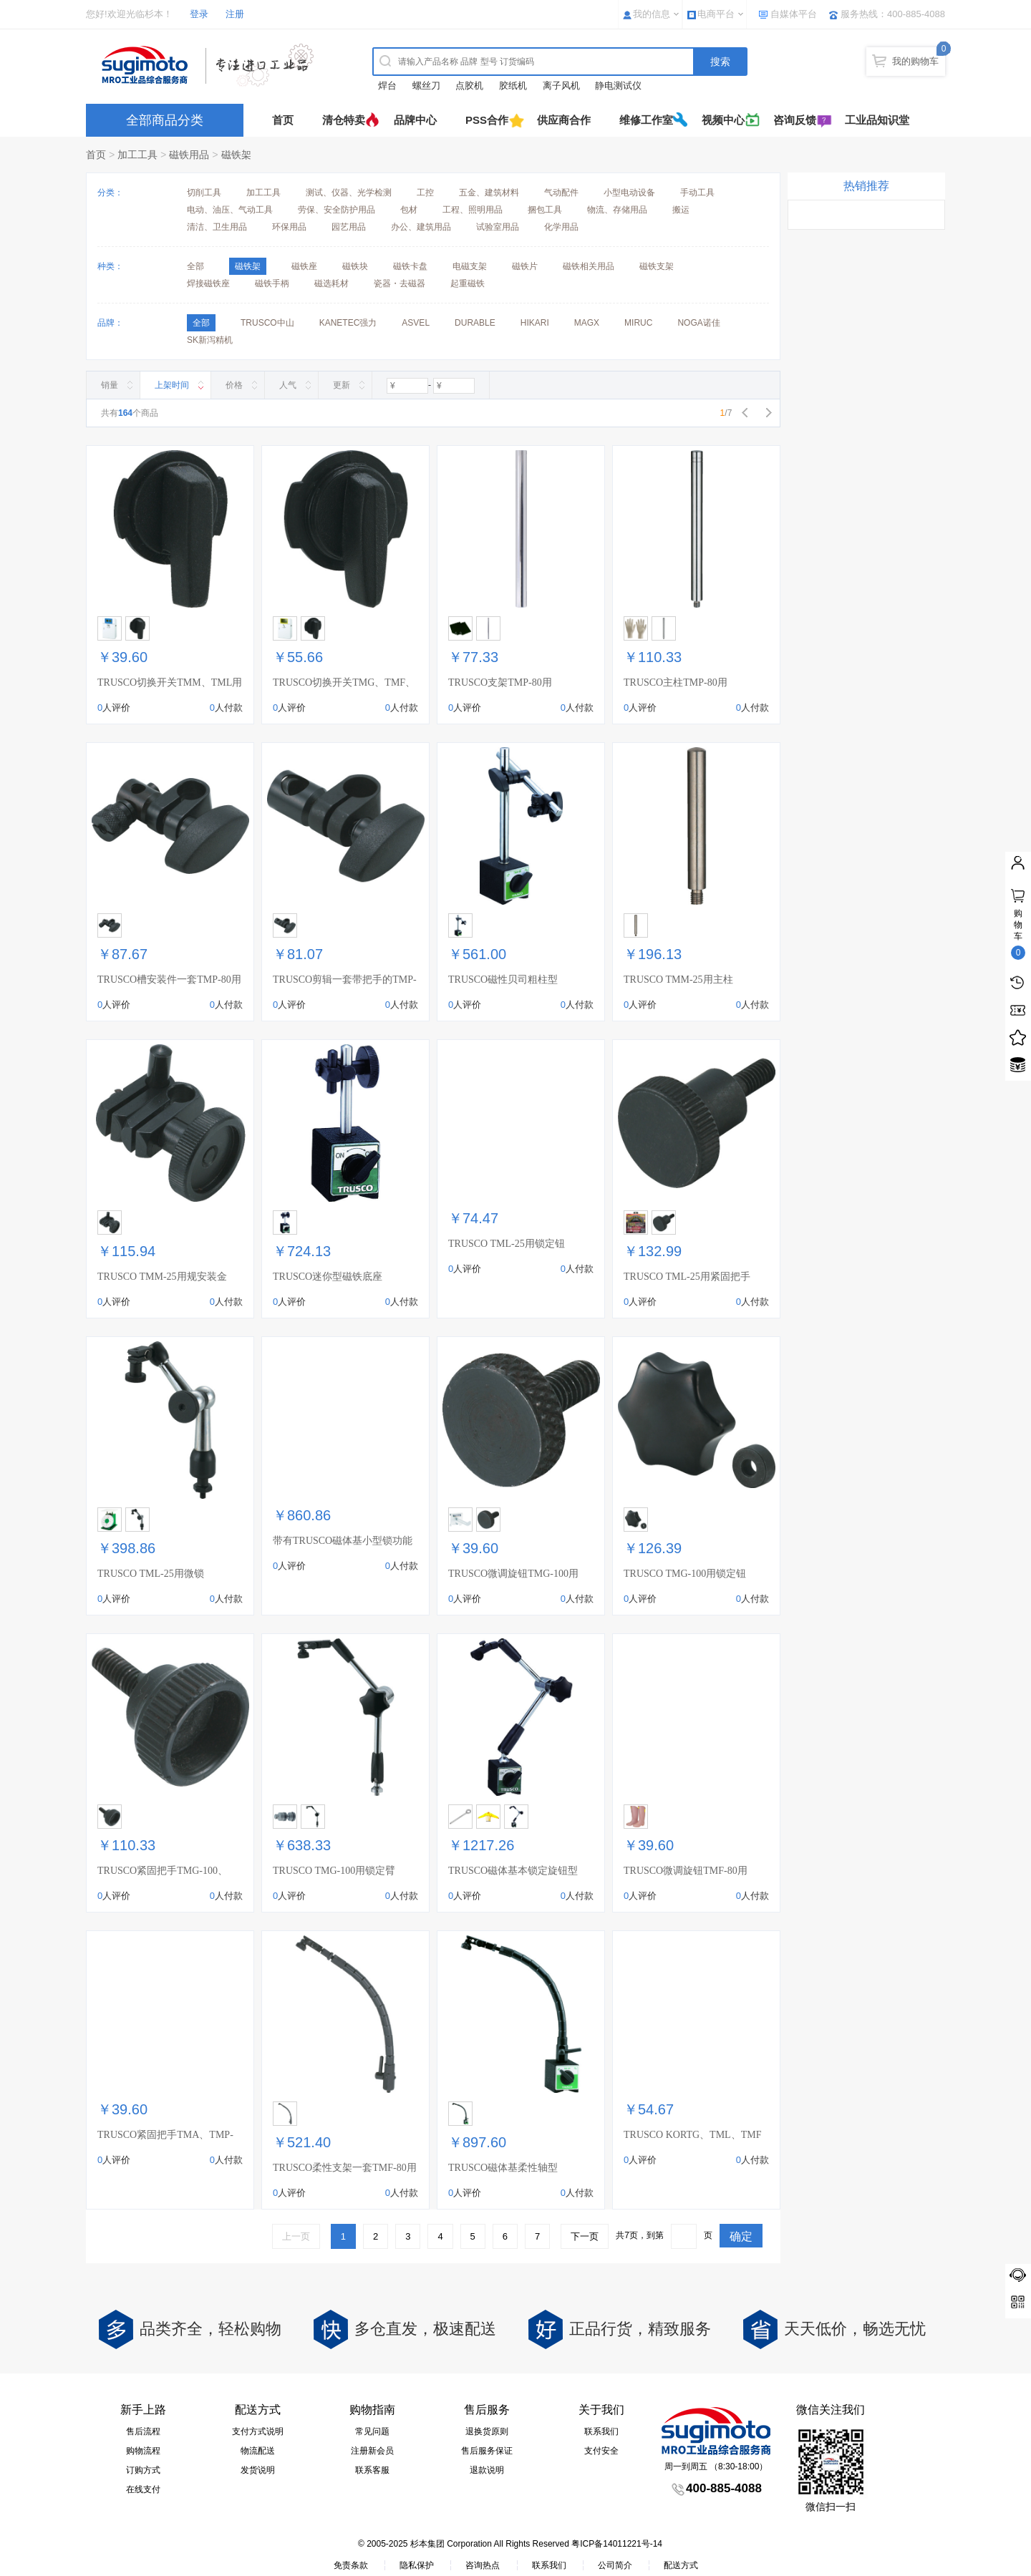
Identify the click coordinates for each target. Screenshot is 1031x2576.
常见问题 (372, 2431)
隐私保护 (417, 2565)
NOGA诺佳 (698, 323)
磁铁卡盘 (410, 266)
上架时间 (172, 385)
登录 (199, 14)
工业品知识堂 (877, 120)
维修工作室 (646, 120)
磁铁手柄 (272, 283)
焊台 (387, 85)
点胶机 (469, 85)
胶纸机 (513, 85)
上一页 (296, 2236)
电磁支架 (469, 266)
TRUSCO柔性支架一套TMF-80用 (345, 2167)
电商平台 (716, 14)
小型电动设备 (629, 193)
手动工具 (697, 193)
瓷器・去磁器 (399, 283)
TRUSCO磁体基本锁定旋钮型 (513, 1870)
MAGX (586, 323)
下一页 (585, 2236)
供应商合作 (564, 120)
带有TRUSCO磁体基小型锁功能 (342, 1540)
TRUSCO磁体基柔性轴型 (503, 2167)
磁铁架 (236, 154)
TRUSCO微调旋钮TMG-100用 (513, 1573)
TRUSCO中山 (267, 323)
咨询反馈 (794, 120)
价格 (234, 385)
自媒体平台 (793, 14)
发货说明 (258, 2470)
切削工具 (204, 193)
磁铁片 (525, 266)
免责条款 (351, 2565)
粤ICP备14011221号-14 (616, 2544)
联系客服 (372, 2470)
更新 (341, 385)
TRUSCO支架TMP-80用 (500, 682)
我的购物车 (915, 61)
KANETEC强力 (348, 323)
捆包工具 (545, 210)
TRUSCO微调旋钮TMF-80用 (685, 1870)
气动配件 (561, 193)
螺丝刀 (426, 85)
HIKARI (535, 323)
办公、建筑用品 (421, 227)
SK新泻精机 (210, 340)
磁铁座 (304, 266)
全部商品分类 (164, 120)
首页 (283, 120)
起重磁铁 (467, 283)
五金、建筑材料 (489, 193)
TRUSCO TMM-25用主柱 (678, 979)
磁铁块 (355, 266)
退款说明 (487, 2470)
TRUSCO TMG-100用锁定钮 (685, 1573)
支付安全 (601, 2451)
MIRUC (638, 323)
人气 (287, 385)
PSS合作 (486, 120)
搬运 (680, 210)
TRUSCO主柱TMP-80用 (675, 682)
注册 (235, 14)
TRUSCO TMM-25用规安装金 (162, 1276)
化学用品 (561, 227)
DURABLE (475, 323)
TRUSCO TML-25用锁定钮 (506, 1243)
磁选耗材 (331, 283)
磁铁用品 (189, 154)
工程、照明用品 (472, 210)
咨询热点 (482, 2565)
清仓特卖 (343, 120)
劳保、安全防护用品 (336, 210)
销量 (109, 385)
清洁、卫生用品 (217, 227)
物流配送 (258, 2451)
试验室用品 (497, 227)
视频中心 (723, 120)
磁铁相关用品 (588, 266)
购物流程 (143, 2451)
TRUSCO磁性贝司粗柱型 (503, 979)
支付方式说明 (258, 2431)
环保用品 (289, 227)
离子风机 (561, 85)
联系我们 (601, 2431)
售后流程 (143, 2431)
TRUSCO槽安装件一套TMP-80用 (169, 979)
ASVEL (416, 323)
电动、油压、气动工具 (230, 210)
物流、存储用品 (617, 210)
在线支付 (143, 2489)
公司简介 (615, 2565)
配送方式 (681, 2565)
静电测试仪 (618, 85)
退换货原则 (486, 2431)
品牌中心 (415, 120)
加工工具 (137, 154)
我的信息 (651, 14)
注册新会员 (372, 2451)
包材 (408, 210)
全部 (195, 266)
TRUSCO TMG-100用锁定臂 (334, 1870)
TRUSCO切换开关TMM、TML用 (169, 682)
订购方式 (143, 2470)
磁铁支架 (656, 266)
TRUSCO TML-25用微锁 (150, 1573)
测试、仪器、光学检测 (349, 193)
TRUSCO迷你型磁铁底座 (327, 1276)
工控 (425, 193)
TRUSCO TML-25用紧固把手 (687, 1276)
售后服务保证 (487, 2451)
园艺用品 (348, 227)
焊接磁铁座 (208, 283)
